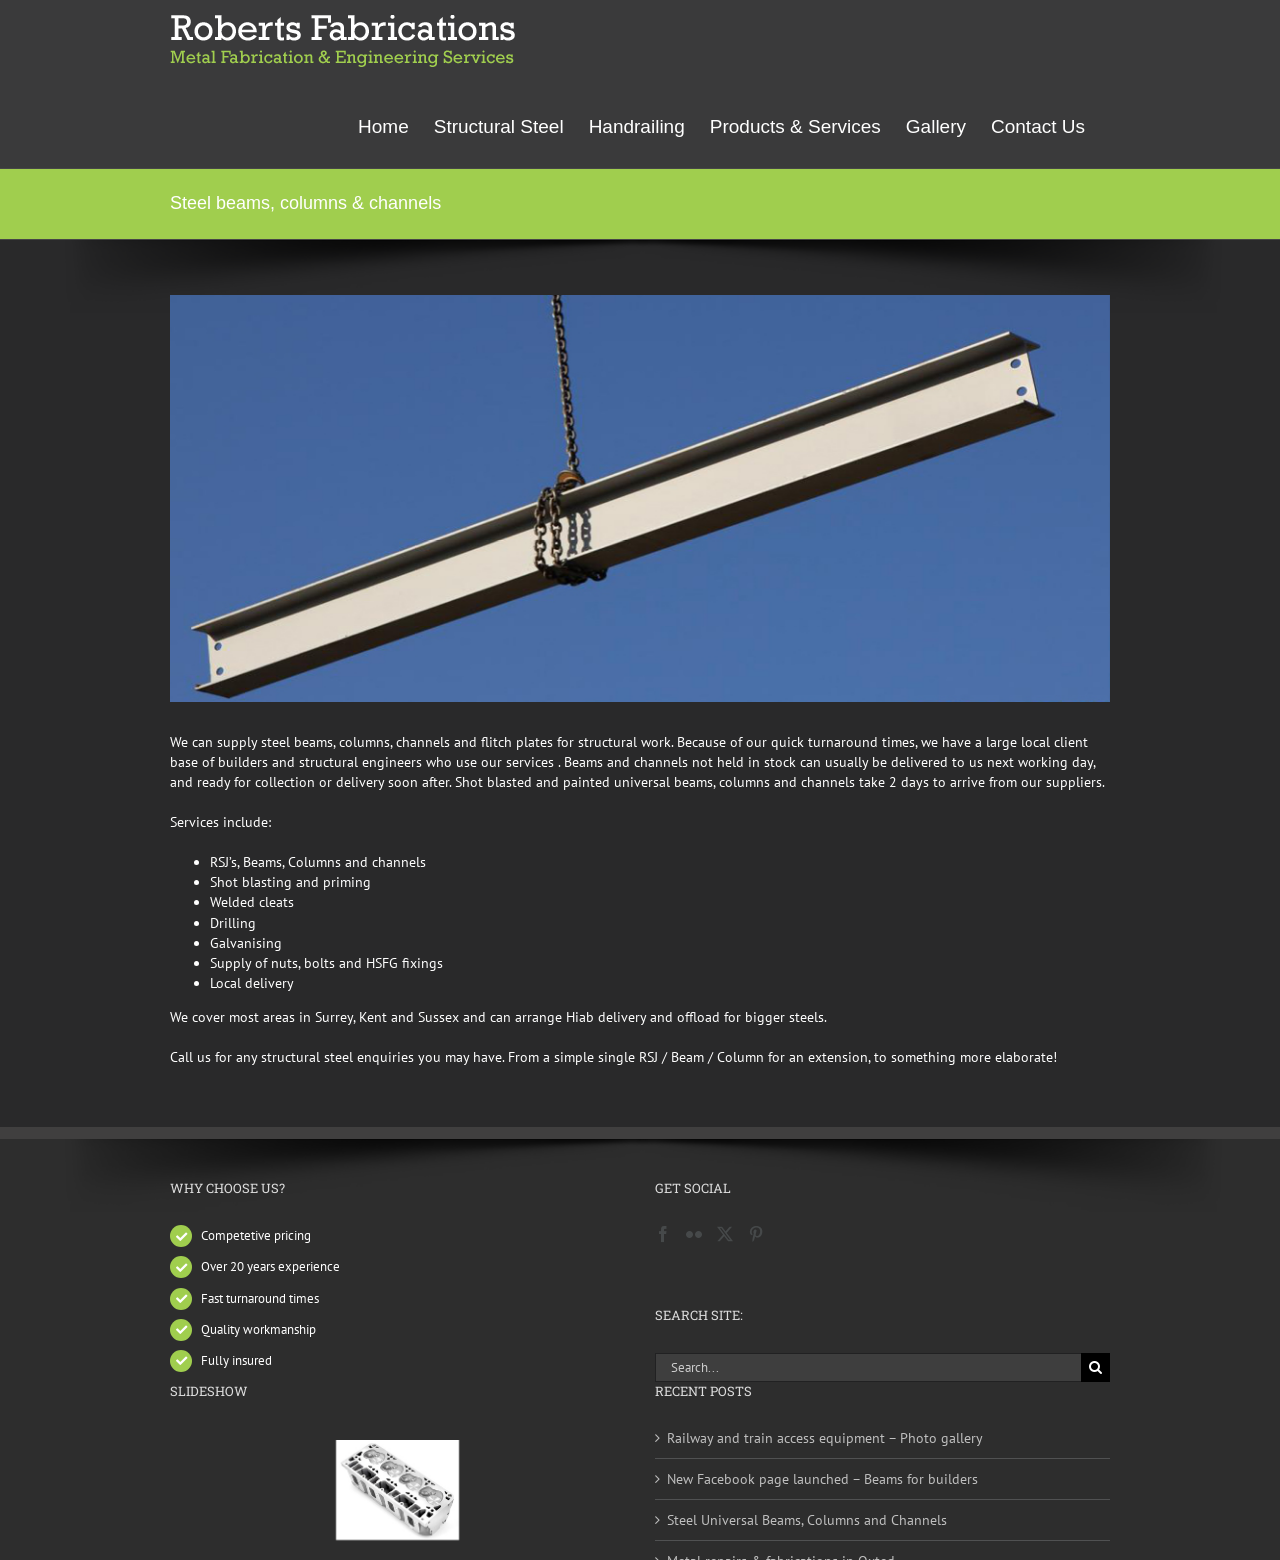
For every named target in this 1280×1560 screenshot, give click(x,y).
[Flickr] (694, 1234)
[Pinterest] (756, 1234)
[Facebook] (663, 1234)
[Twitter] (725, 1234)
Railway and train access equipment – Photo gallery (825, 1438)
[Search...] (868, 1367)
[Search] (1095, 1367)
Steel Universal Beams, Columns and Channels (807, 1520)
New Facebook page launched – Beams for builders (822, 1479)
